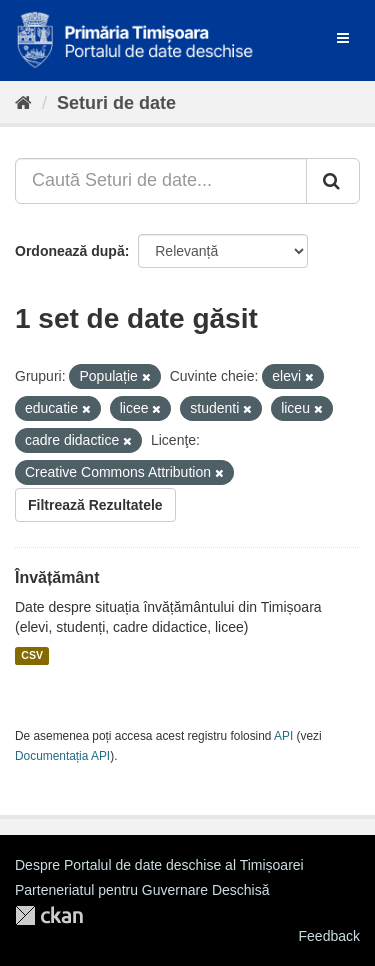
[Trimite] (333, 181)
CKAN (49, 915)
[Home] (23, 103)
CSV (32, 656)
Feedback (329, 936)
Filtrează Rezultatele (95, 505)
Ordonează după (70, 251)
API (283, 736)
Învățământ (57, 577)
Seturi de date (116, 103)
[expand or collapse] (343, 38)
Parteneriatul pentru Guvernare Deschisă (142, 890)
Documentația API (62, 756)
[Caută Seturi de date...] (161, 181)
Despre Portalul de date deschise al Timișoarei (159, 865)
